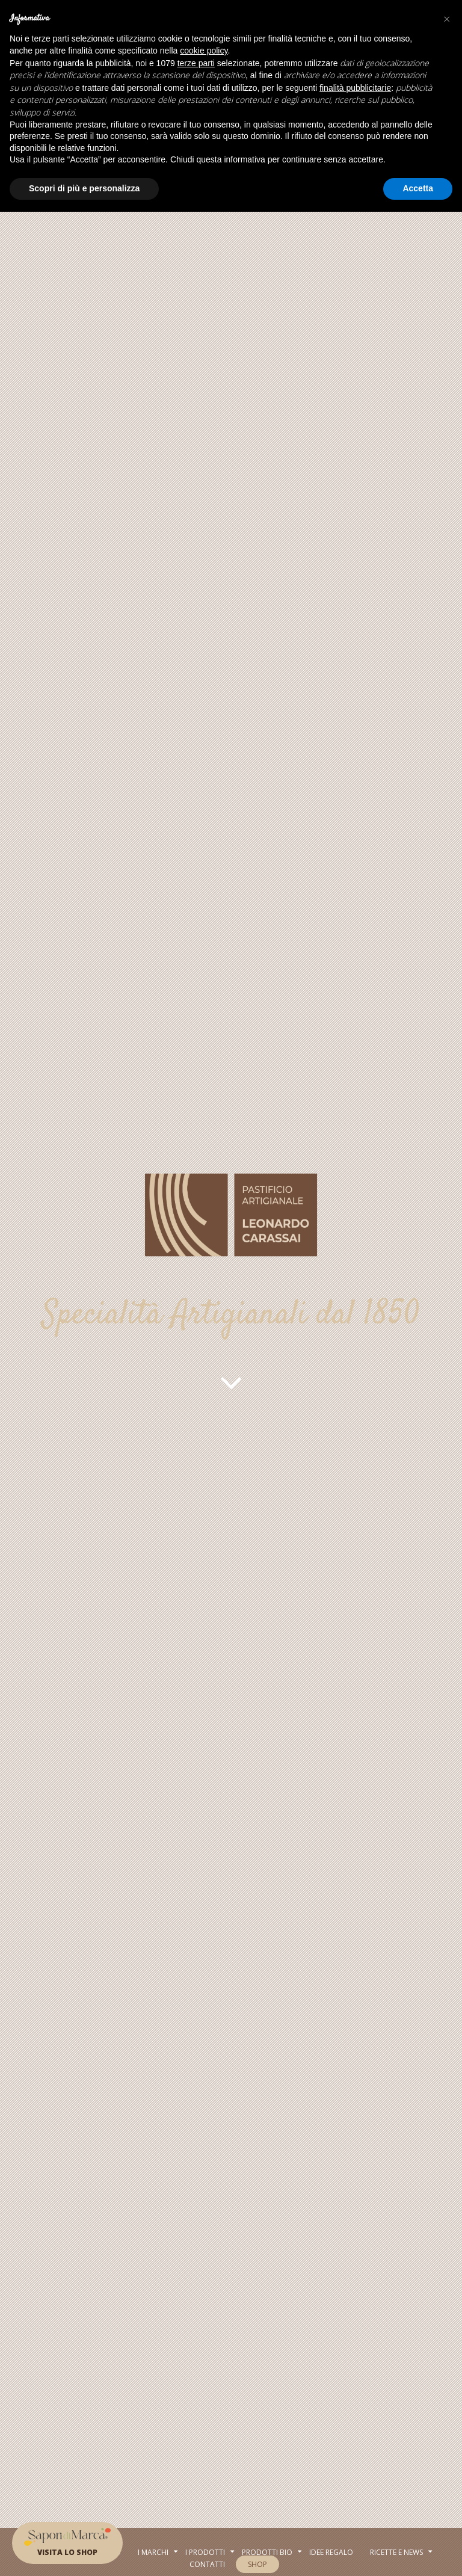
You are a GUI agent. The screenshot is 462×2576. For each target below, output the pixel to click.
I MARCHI (153, 2552)
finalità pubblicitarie (355, 88)
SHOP (257, 2564)
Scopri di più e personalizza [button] (84, 188)
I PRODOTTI (205, 2552)
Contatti (207, 2564)
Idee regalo (331, 2552)
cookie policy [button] (203, 50)
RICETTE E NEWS (396, 2552)
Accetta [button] (417, 188)
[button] (446, 19)
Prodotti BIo (267, 2552)
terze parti (196, 63)
